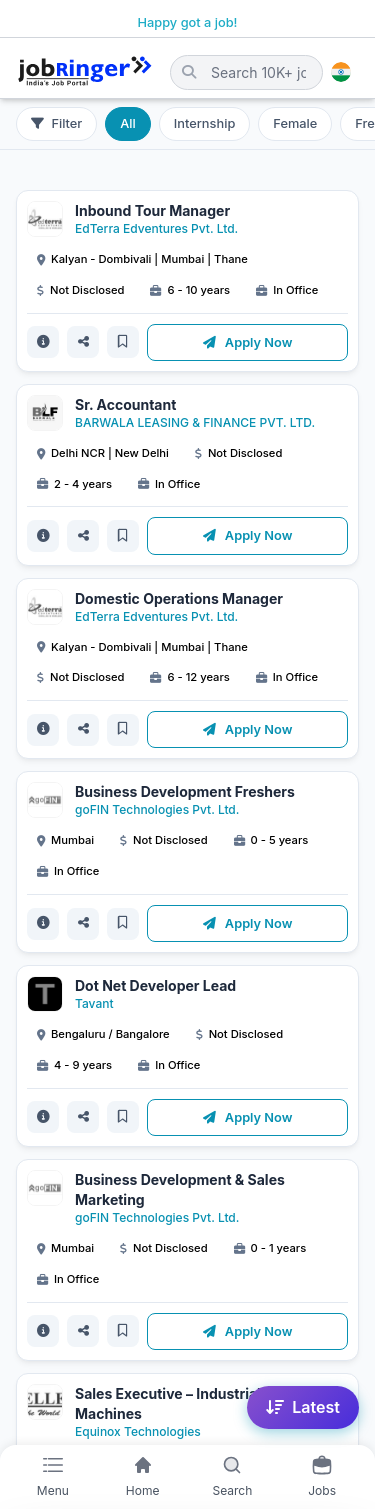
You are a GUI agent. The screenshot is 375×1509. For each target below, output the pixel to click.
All (128, 123)
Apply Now (248, 342)
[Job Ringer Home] (85, 72)
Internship (204, 123)
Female (295, 123)
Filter (56, 123)
